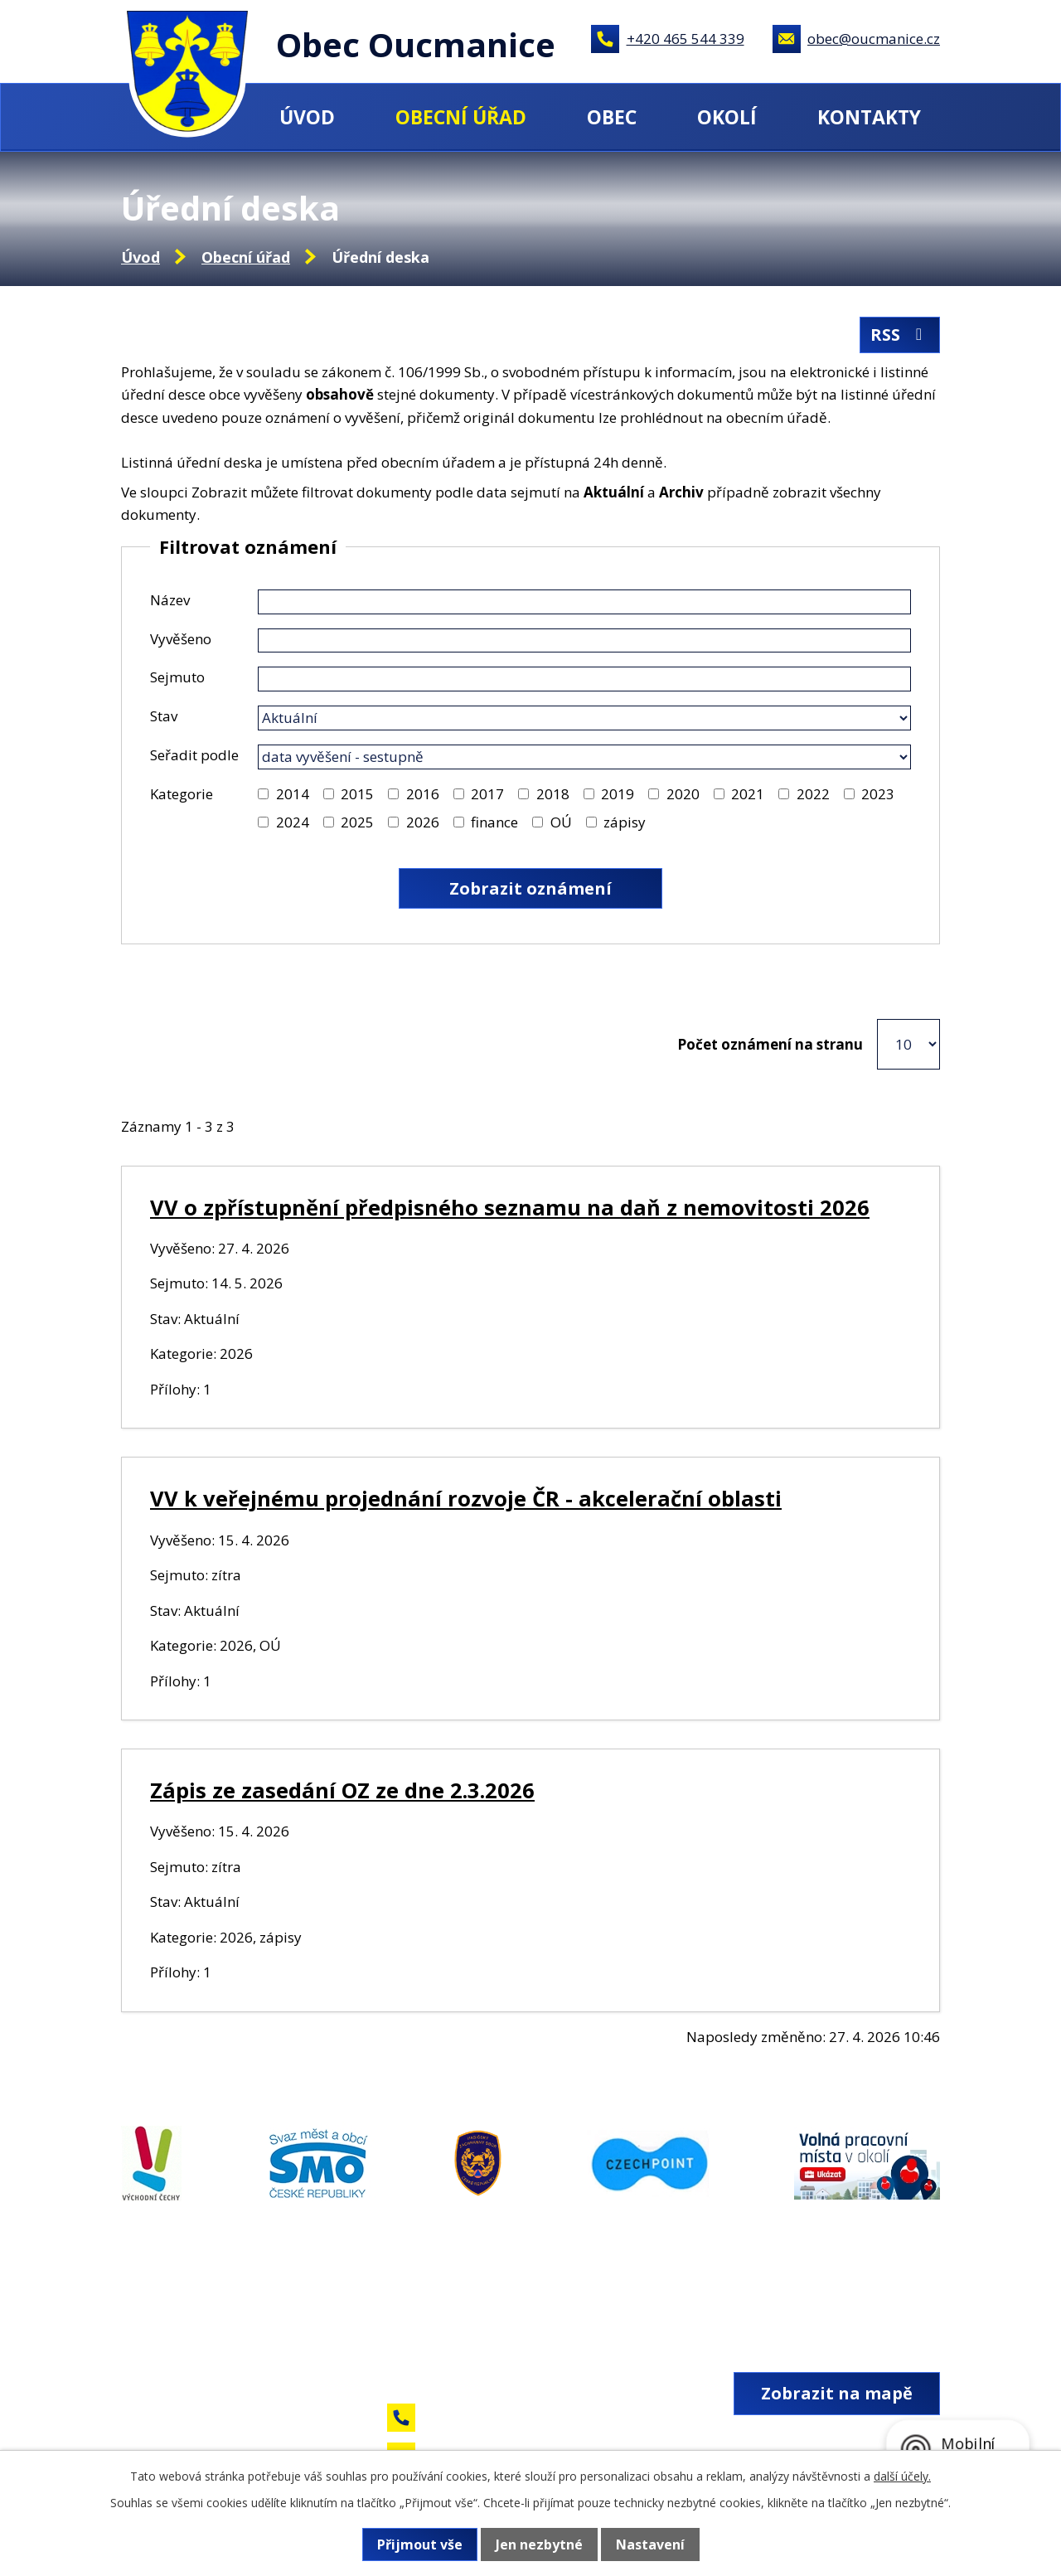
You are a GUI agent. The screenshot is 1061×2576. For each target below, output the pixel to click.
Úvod (307, 117)
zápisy (624, 822)
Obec (612, 117)
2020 (683, 793)
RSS (899, 334)
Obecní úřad (460, 117)
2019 (617, 793)
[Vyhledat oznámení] (530, 888)
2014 (292, 793)
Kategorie (181, 793)
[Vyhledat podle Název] (584, 601)
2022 (813, 793)
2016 (422, 793)
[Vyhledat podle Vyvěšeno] (584, 640)
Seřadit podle (194, 754)
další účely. (902, 2476)
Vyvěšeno (180, 638)
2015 (357, 793)
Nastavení (650, 2544)
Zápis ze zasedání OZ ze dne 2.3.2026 (342, 1790)
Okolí (727, 117)
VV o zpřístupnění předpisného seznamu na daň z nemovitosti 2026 (510, 1207)
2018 (552, 793)
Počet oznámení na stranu (770, 1044)
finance (494, 822)
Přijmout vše (420, 2544)
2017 (487, 793)
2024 (292, 822)
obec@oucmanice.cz (873, 38)
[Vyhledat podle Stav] (584, 718)
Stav (163, 715)
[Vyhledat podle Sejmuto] (584, 679)
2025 (357, 822)
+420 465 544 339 (685, 38)
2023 (877, 793)
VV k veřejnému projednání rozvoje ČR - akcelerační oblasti (466, 1498)
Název (170, 599)
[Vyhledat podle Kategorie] (263, 793)
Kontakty (869, 117)
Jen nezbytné (539, 2544)
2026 (422, 822)
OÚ (561, 822)
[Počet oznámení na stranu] (908, 1044)
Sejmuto (177, 676)
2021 (747, 793)
